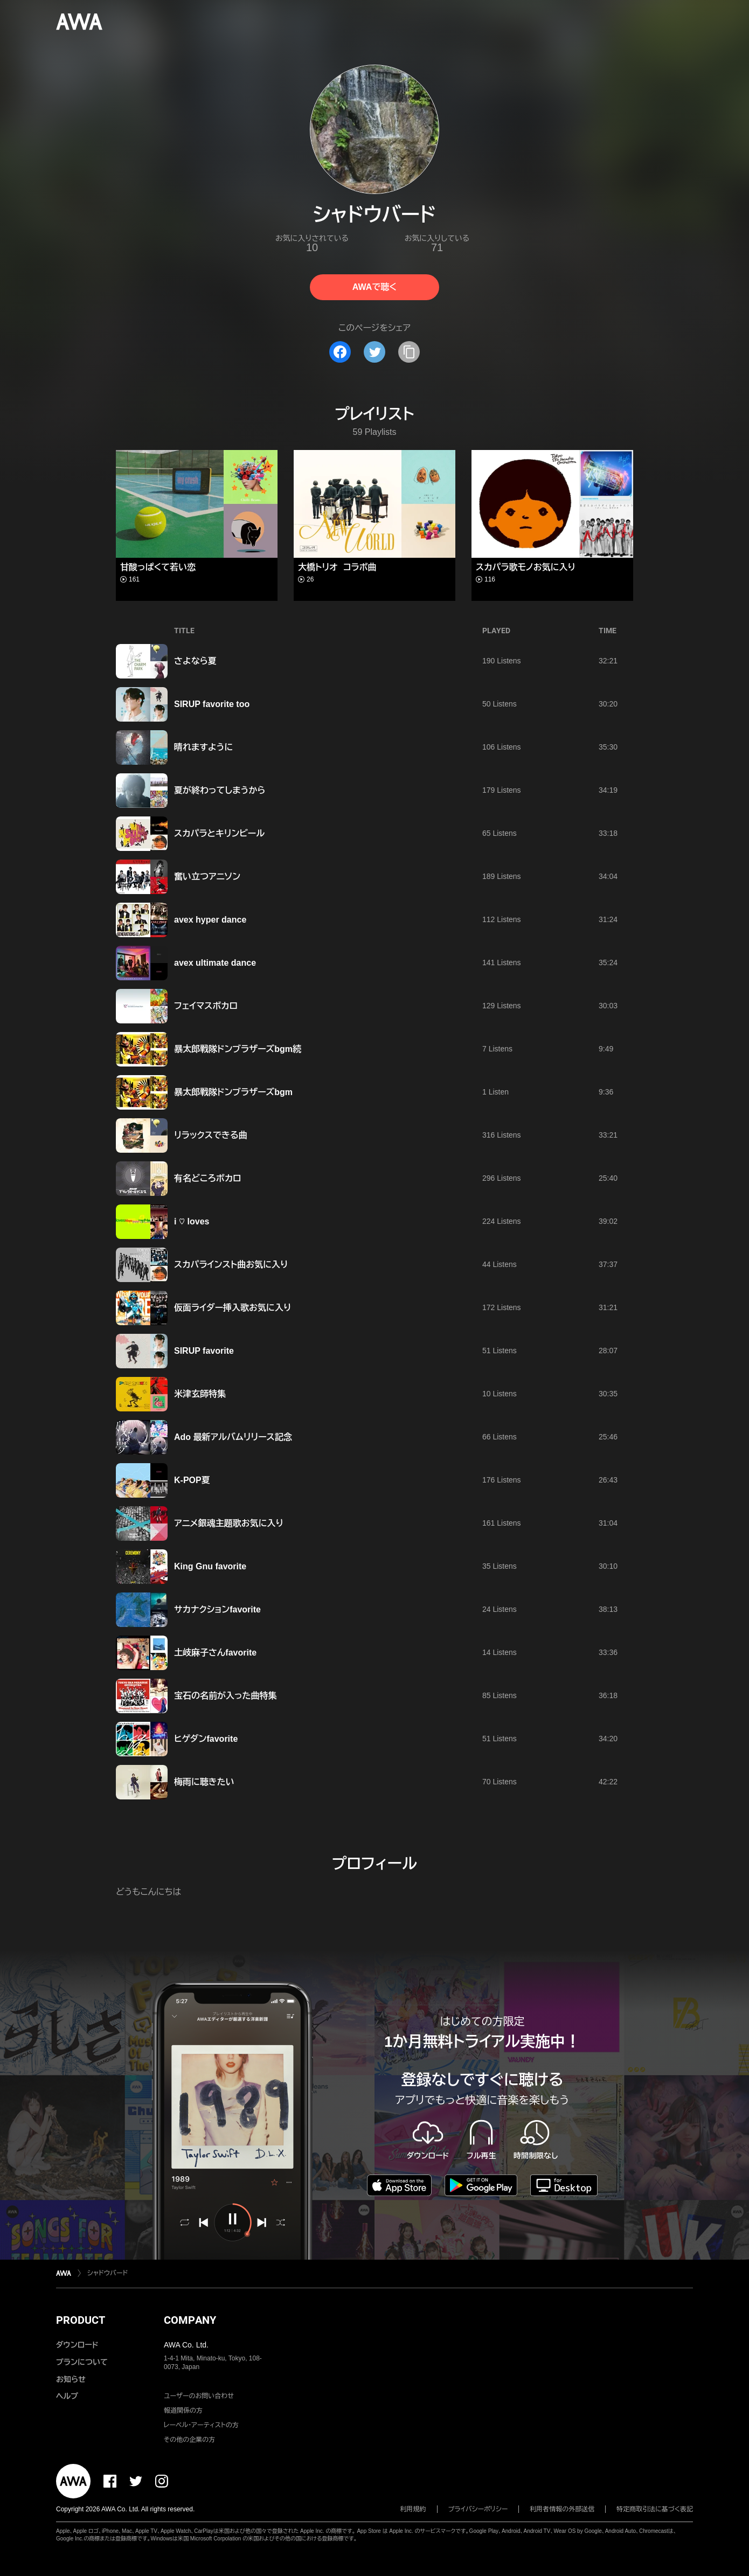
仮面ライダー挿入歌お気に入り (232, 1307)
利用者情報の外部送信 (562, 2509)
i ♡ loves (191, 1221)
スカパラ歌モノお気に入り (525, 567)
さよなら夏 (195, 661)
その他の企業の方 (189, 2439)
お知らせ (71, 2379)
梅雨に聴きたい (204, 1781)
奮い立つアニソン (207, 876)
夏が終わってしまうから (219, 790)
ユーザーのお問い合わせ (199, 2396)
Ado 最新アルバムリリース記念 (233, 1437)
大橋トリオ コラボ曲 (337, 567)
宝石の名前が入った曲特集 (225, 1695)
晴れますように (203, 747)
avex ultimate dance (215, 962)
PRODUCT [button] (80, 2320)
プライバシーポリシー (478, 2509)
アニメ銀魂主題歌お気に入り (228, 1523)
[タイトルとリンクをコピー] (409, 352)
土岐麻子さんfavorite (215, 1652)
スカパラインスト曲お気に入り (231, 1264)
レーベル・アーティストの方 (201, 2425)
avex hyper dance (210, 919)
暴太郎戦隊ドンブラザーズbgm (233, 1092)
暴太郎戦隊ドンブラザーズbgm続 (237, 1049)
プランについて (82, 2362)
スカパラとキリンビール (219, 833)
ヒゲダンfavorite (206, 1738)
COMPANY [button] (190, 2320)
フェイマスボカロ (206, 1005)
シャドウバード (107, 2273)
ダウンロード (77, 2344)
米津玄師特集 (200, 1393)
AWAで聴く (374, 287)
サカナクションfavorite (217, 1609)
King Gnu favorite (210, 1566)
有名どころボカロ (207, 1178)
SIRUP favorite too (211, 704)
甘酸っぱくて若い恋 (158, 567)
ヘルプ (67, 2396)
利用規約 (413, 2509)
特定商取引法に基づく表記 (654, 2509)
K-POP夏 (192, 1480)
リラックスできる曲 (210, 1135)
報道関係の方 (183, 2410)
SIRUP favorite (204, 1350)
